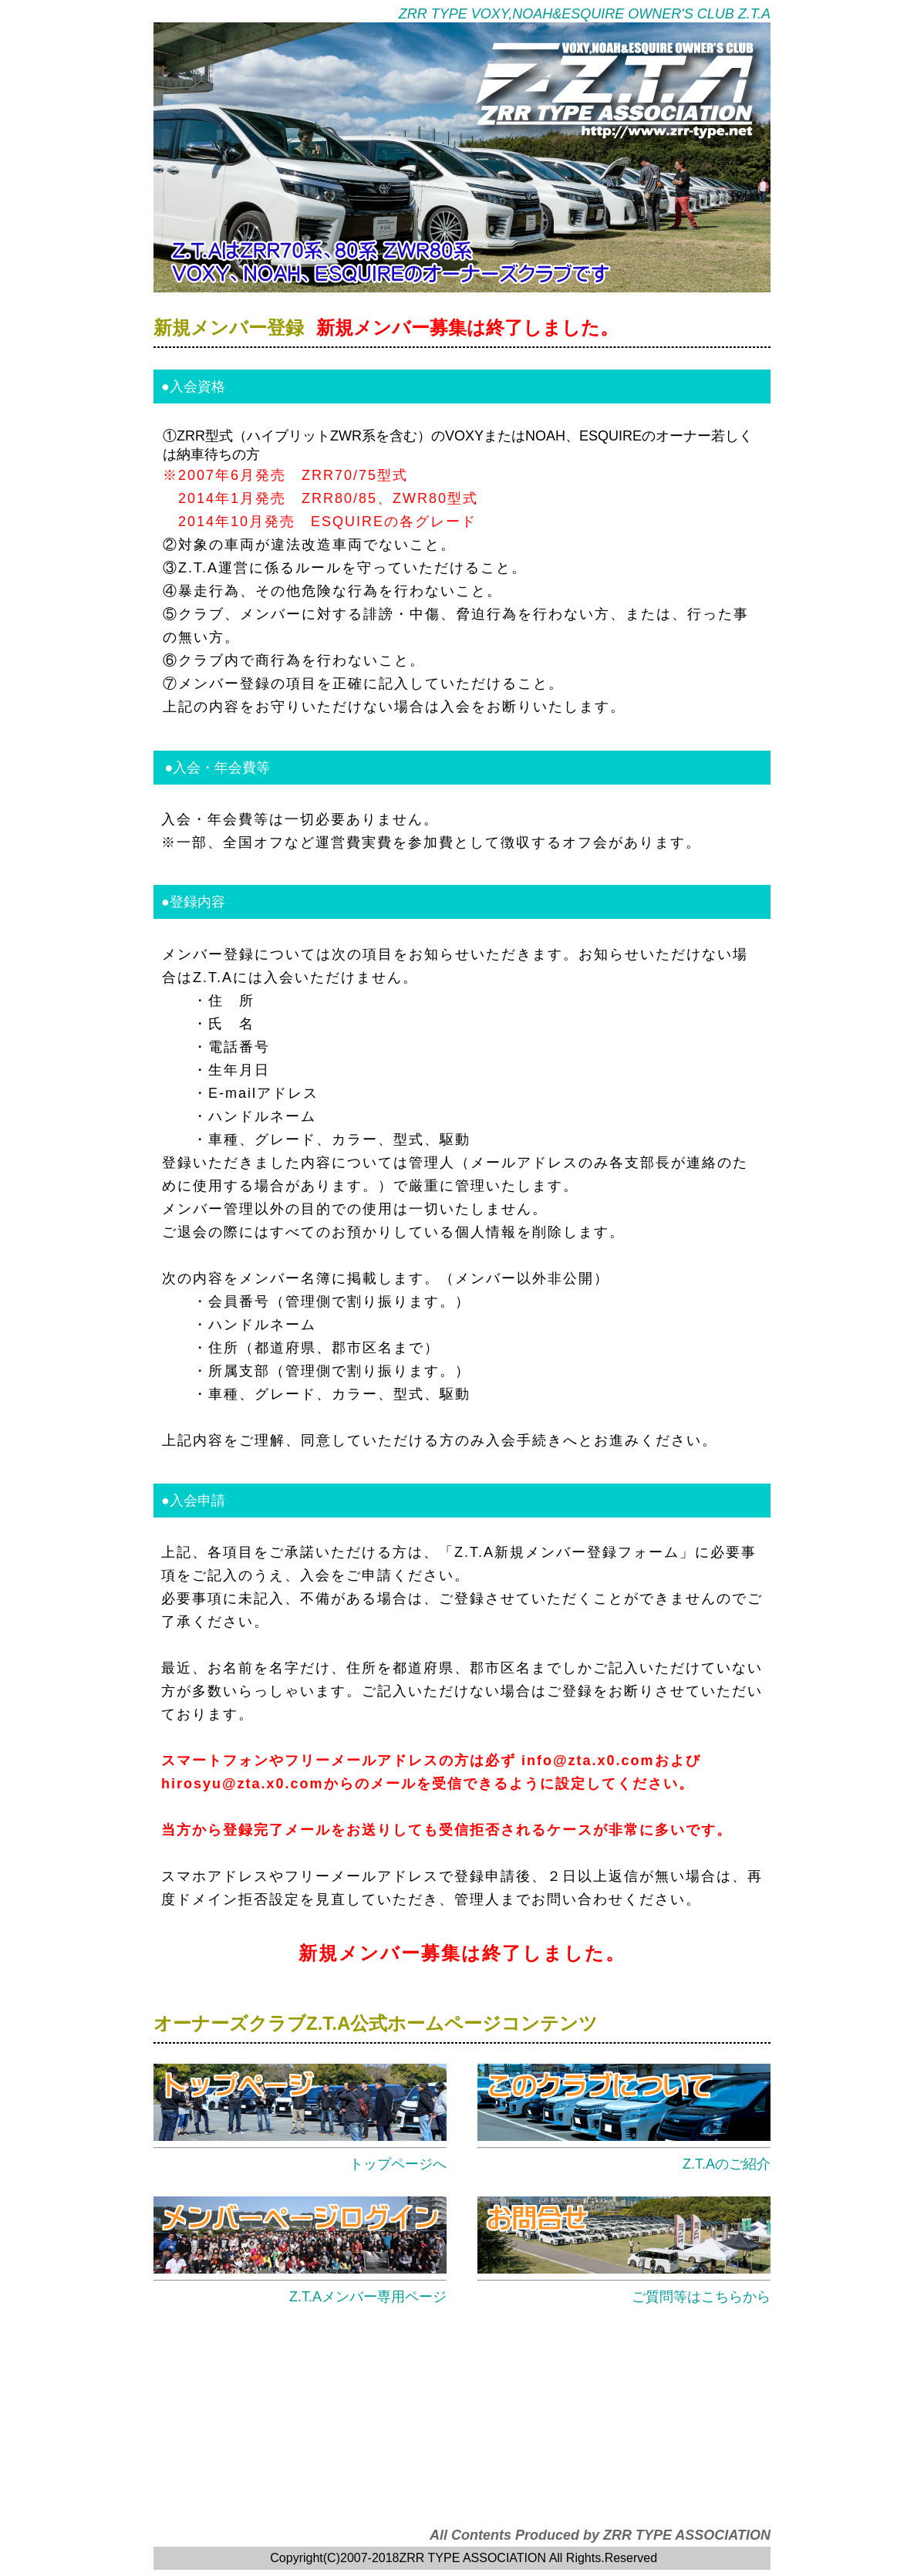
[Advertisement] (462, 2419)
